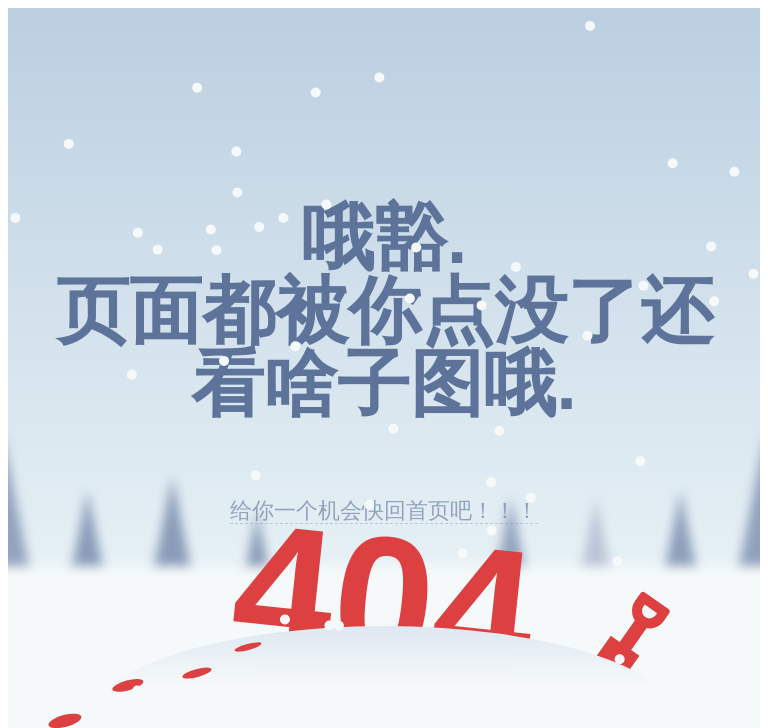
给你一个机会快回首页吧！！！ (384, 510)
